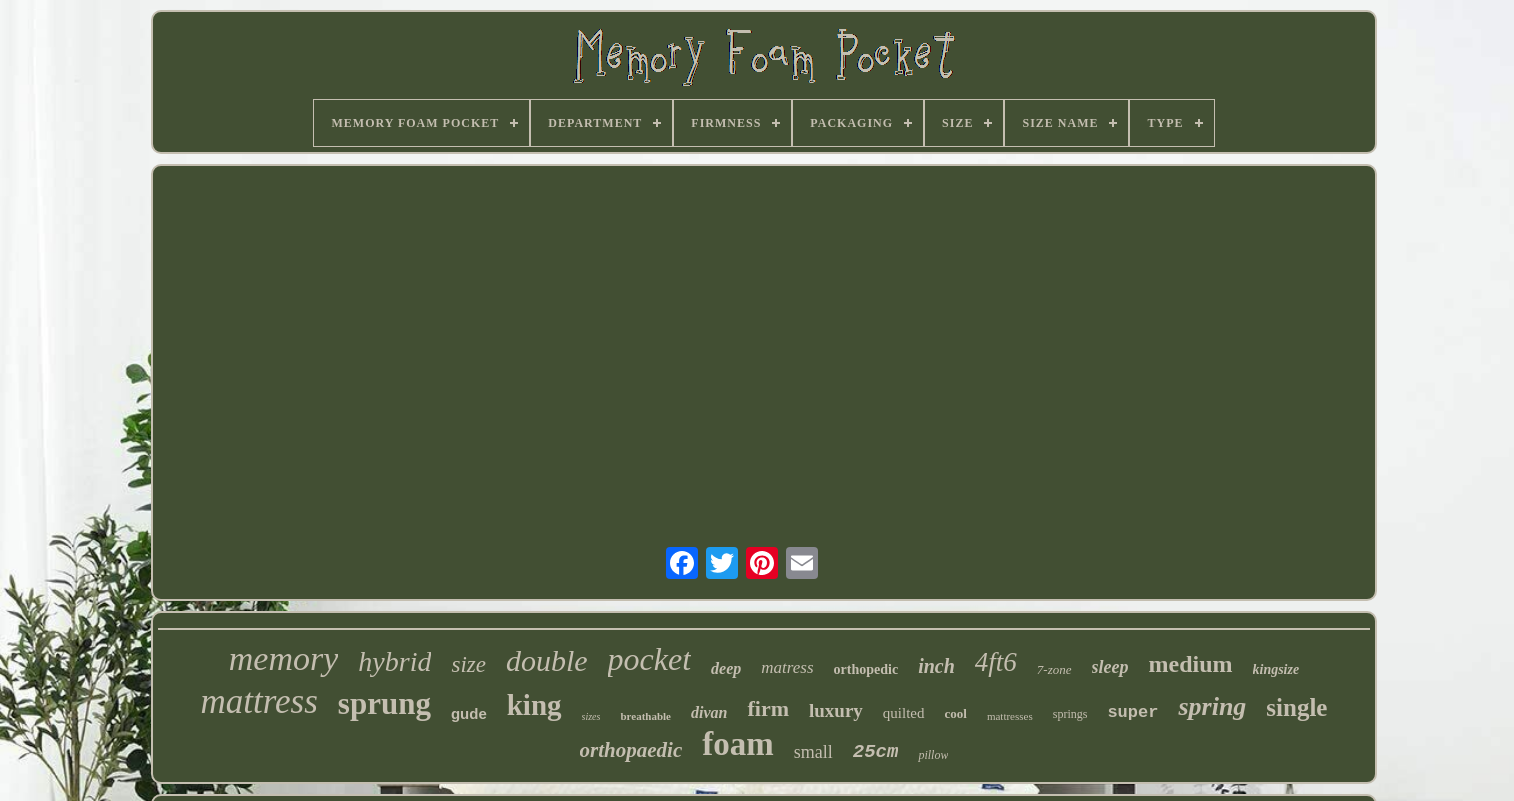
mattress (259, 701)
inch (936, 666)
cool (956, 713)
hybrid (394, 661)
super (1132, 712)
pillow (933, 755)
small (813, 752)
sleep (1110, 667)
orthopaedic (631, 750)
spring (1212, 706)
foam (737, 744)
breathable (645, 716)
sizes (591, 716)
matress (787, 667)
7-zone (1054, 669)
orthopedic (866, 669)
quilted (904, 713)
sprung (384, 703)
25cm (876, 752)
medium (1191, 664)
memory (284, 658)
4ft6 (996, 662)
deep (726, 668)
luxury (836, 710)
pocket (650, 659)
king (534, 705)
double (547, 660)
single (1296, 707)
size (468, 664)
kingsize (1276, 669)
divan (709, 712)
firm (768, 708)
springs (1070, 714)
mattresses (1010, 716)
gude (469, 713)
